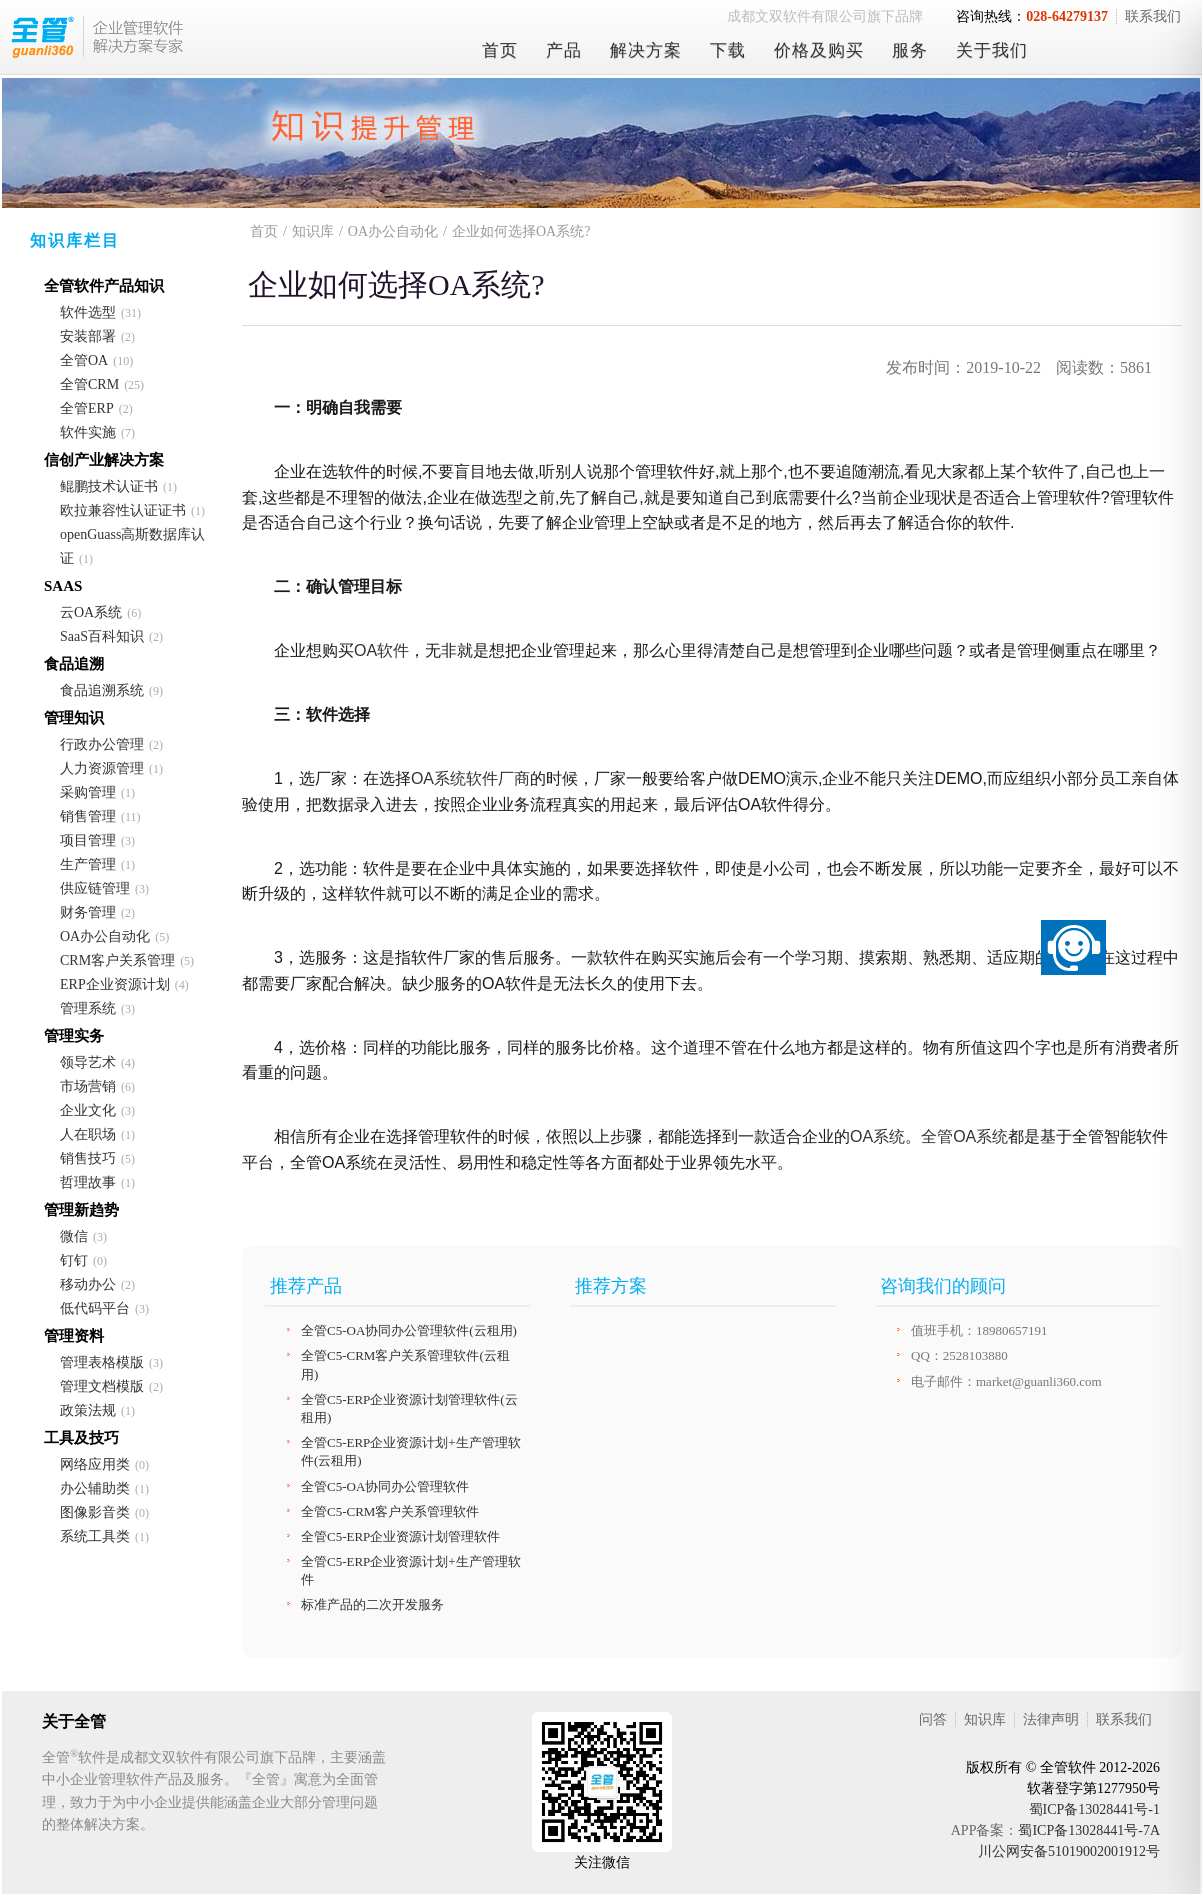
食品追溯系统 (102, 690)
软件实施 (88, 432)
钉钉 (74, 1260)
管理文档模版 (102, 1386)
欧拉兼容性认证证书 (123, 510)
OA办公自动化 (105, 936)
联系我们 (1153, 16)
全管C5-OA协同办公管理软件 (385, 1486)
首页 (500, 50)
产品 (564, 50)
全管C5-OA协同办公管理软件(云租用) (409, 1330)
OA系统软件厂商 (470, 778)
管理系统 (88, 1008)
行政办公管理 (102, 744)
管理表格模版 (102, 1362)
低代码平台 (95, 1308)
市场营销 (88, 1086)
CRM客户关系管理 (117, 960)
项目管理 (88, 840)
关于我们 (992, 50)
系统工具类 (95, 1536)
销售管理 (88, 816)
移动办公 (88, 1284)
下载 (728, 50)
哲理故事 (88, 1182)
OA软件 (381, 650)
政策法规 (88, 1410)
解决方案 (646, 50)
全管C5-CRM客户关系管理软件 (390, 1511)
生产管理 (88, 864)
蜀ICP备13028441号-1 (1094, 1809)
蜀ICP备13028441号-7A (1089, 1830)
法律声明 (1051, 1719)
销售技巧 (88, 1158)
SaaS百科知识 (102, 636)
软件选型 (88, 312)
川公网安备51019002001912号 (1069, 1851)
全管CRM (89, 384)
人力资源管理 (102, 768)
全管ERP (87, 408)
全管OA (84, 360)
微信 (74, 1236)
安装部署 (88, 336)
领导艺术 (88, 1062)
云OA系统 (91, 612)
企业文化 (88, 1110)
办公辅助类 (95, 1488)
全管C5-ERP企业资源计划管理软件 (400, 1536)
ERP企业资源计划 (115, 984)
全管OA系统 (964, 1136)
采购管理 (88, 792)
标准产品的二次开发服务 (372, 1604)
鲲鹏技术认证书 (109, 486)
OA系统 (877, 1136)
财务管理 (88, 912)
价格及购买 (819, 50)
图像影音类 (95, 1512)
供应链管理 (95, 888)
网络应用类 (95, 1464)
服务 (910, 50)
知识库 (313, 231)
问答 (933, 1719)
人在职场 (88, 1134)
